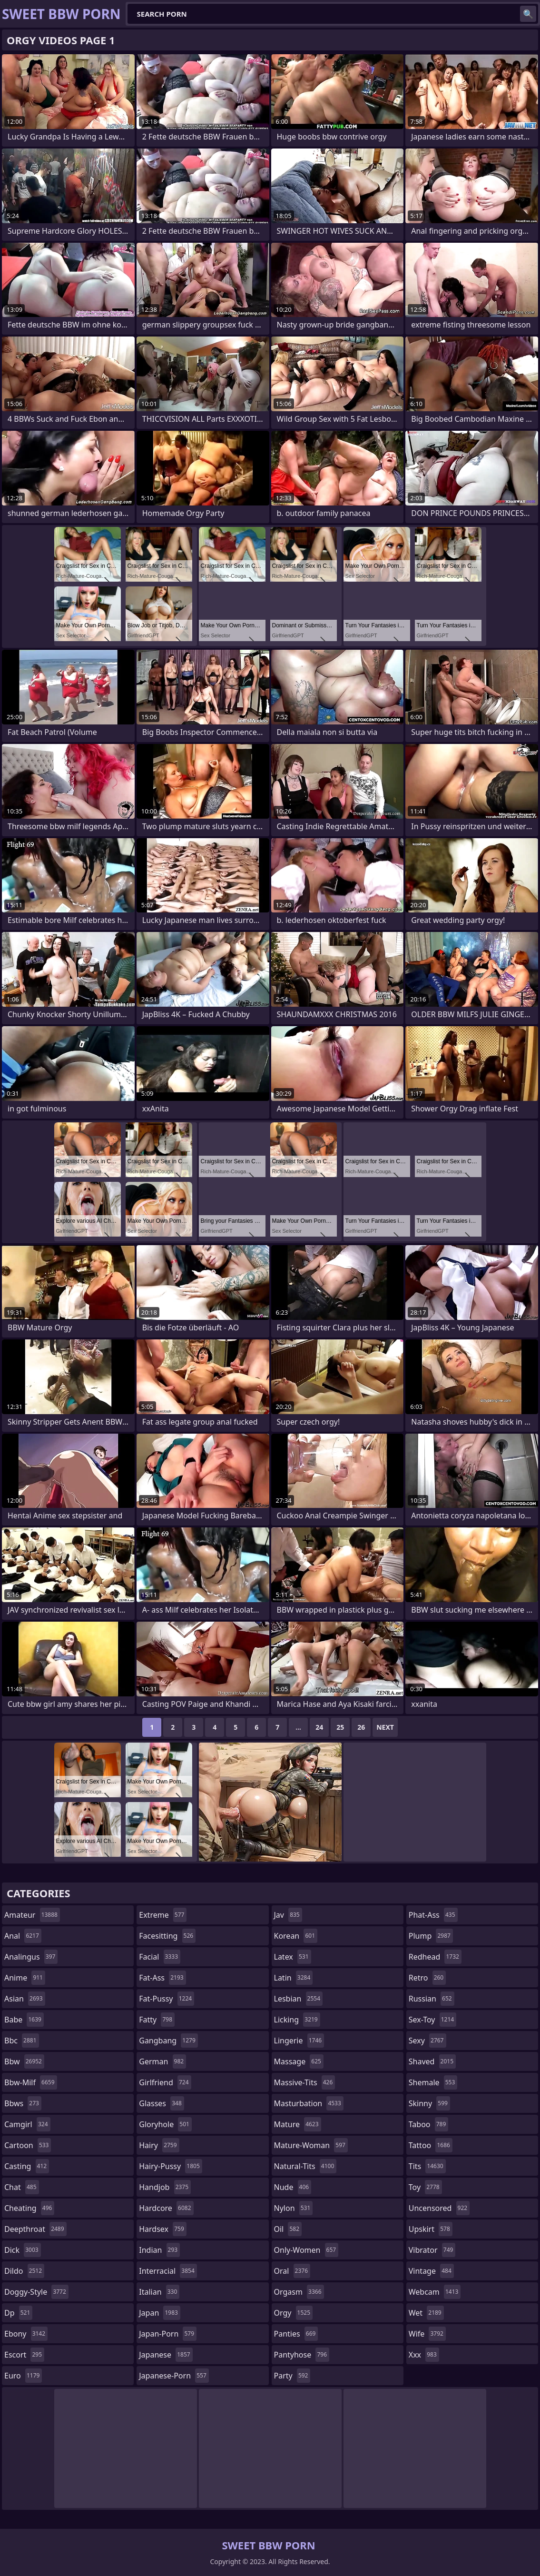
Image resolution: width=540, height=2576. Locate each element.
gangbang (168, 2040)
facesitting (167, 1936)
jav (288, 1915)
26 (361, 1727)
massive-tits (304, 2082)
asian (24, 1998)
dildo (24, 2271)
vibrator (432, 2250)
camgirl (27, 2124)
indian (159, 2250)
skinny (429, 2103)
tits (427, 2166)
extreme (163, 1915)
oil (288, 2229)
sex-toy (432, 2019)
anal (22, 1936)
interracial (168, 2271)
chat (21, 2187)
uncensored (439, 2208)
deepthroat (35, 2229)
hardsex (163, 2229)
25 (340, 1727)
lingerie (299, 2040)
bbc (21, 2040)
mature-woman (311, 2145)
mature (297, 2124)
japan (159, 2313)
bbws (22, 2103)
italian (159, 2292)
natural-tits (305, 2166)
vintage (431, 2271)
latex (292, 1957)
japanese (165, 2355)
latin (293, 1978)
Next (385, 1727)
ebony (26, 2334)
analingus (31, 1957)
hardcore (166, 2208)
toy (425, 2187)
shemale (433, 2082)
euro (23, 2375)
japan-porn (167, 2334)
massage (299, 2061)
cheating (29, 2208)
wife (427, 2334)
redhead (435, 1957)
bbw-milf (30, 2082)
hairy (159, 2145)
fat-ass (162, 1978)
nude (293, 2187)
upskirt (430, 2229)
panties (296, 2334)
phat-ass (433, 1915)
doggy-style (36, 2292)
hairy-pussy (170, 2166)
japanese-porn (174, 2375)
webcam (435, 2292)
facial (159, 1957)
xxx (424, 2355)
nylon (293, 2208)
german (162, 2061)
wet (426, 2313)
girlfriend (165, 2082)
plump (431, 1936)
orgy (293, 2313)
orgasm (299, 2292)
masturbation (309, 2103)
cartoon (27, 2145)
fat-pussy (166, 1998)
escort (24, 2355)
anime (24, 1978)
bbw (24, 2061)
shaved (432, 2061)
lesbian (298, 1998)
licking (297, 2019)
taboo (429, 2124)
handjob (165, 2187)
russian (431, 1998)
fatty (157, 2019)
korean (296, 1936)
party (292, 2375)
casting (26, 2166)
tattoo (430, 2145)
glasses (161, 2103)
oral (292, 2271)
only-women (306, 2250)
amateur (32, 1915)
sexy (427, 2040)
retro (427, 1978)
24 (319, 1727)
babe (24, 2019)
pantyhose (302, 2355)
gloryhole (165, 2124)
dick (22, 2250)
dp (18, 2313)
